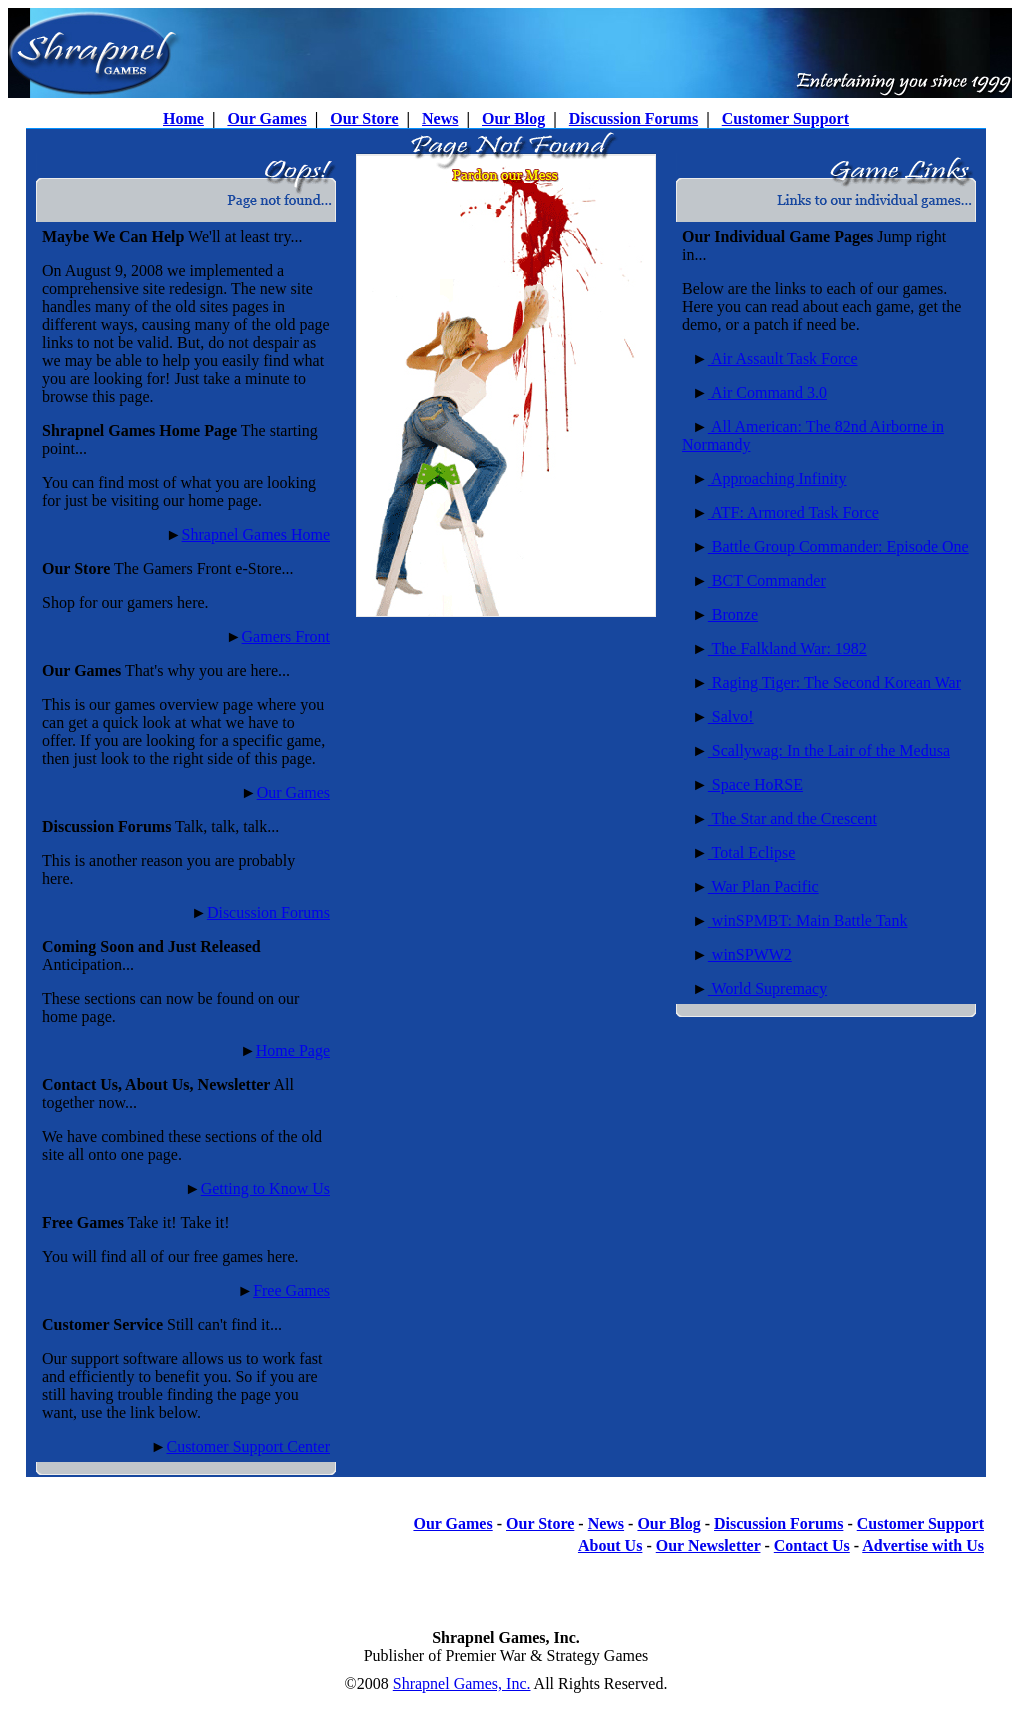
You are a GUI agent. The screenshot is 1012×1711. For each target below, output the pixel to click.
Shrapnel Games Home (256, 534)
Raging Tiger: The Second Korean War (834, 682)
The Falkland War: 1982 (787, 648)
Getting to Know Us (265, 1188)
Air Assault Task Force (783, 358)
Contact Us (812, 1545)
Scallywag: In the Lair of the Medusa (829, 750)
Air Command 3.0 (767, 392)
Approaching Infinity (777, 478)
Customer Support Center (248, 1446)
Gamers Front (286, 636)
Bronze (733, 614)
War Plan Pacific (763, 886)
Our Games (266, 118)
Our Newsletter (708, 1545)
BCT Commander (767, 580)
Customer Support (785, 118)
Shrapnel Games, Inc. (462, 1683)
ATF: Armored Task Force (793, 512)
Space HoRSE (755, 784)
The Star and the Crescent (792, 818)
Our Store (364, 118)
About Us (610, 1545)
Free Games (291, 1290)
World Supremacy (767, 988)
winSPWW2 (750, 954)
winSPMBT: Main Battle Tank (808, 920)
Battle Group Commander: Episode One (838, 546)
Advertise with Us (923, 1545)
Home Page (293, 1050)
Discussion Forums (633, 118)
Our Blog (513, 118)
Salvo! (731, 716)
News (440, 118)
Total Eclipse (751, 852)
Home (183, 118)
